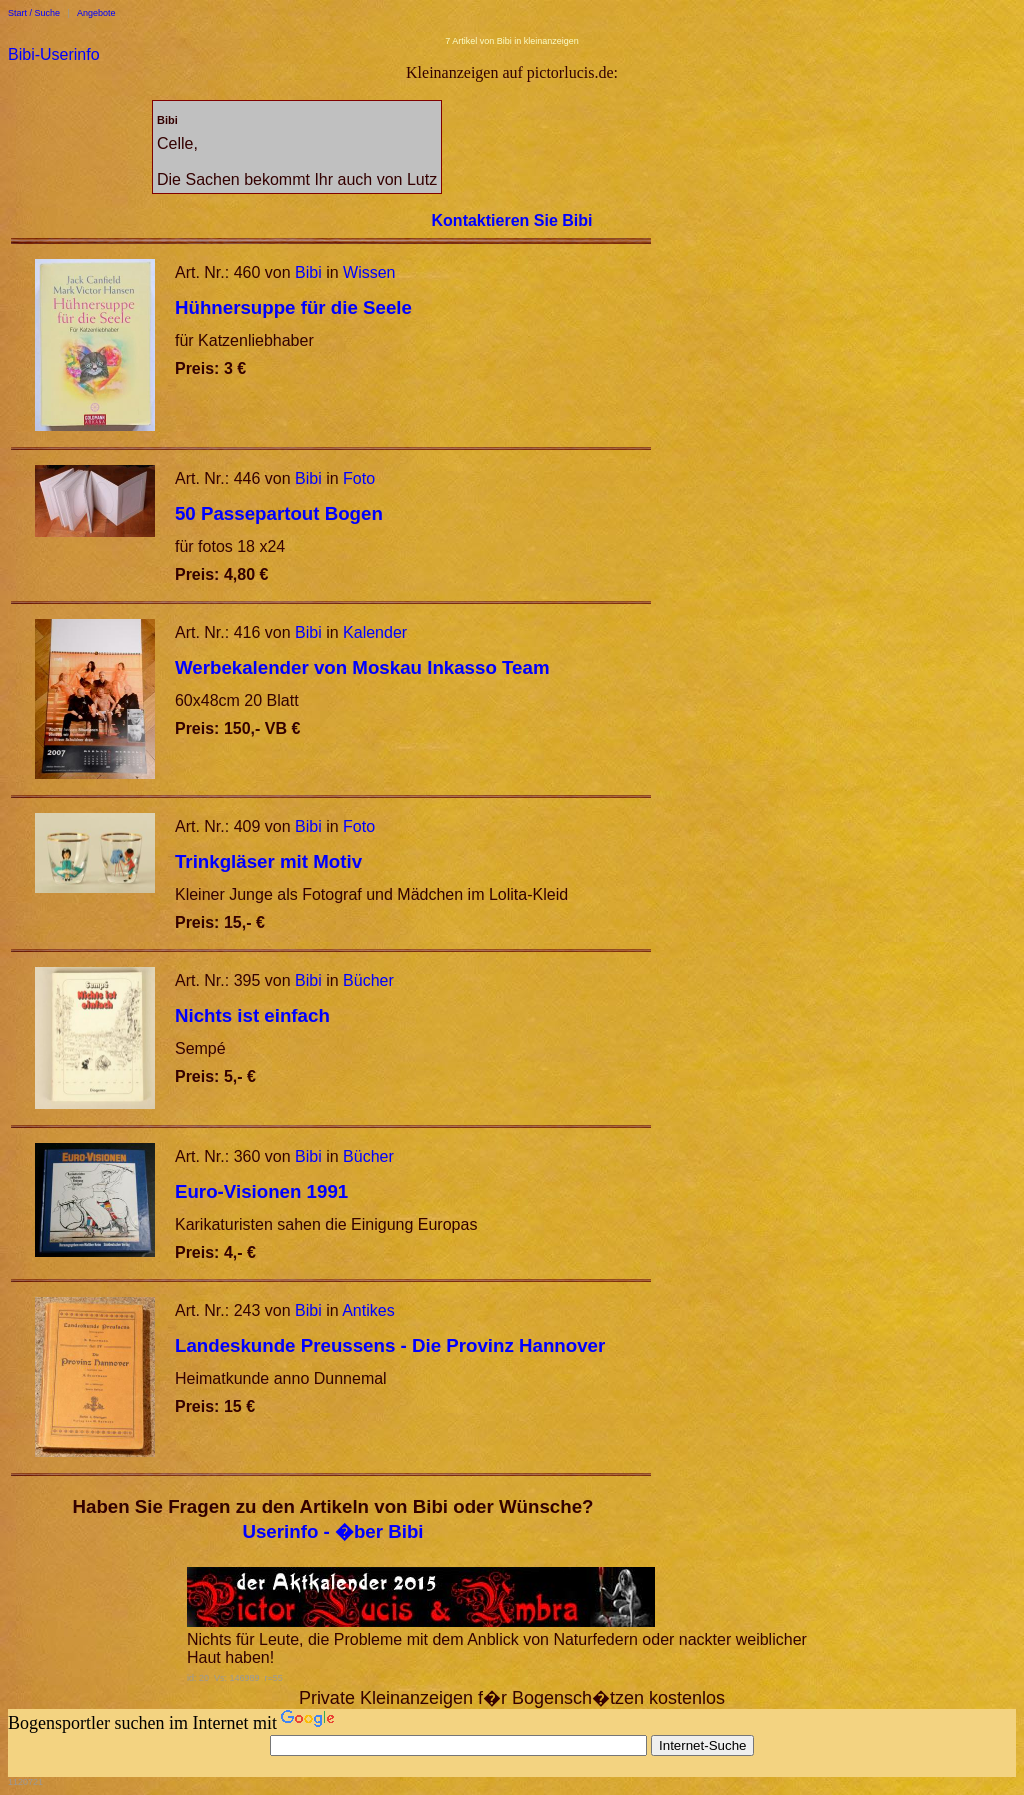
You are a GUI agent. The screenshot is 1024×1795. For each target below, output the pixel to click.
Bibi (308, 272)
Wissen (369, 272)
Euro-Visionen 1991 (261, 1191)
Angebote (96, 13)
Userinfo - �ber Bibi (332, 1531)
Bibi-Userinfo (54, 54)
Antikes (368, 1310)
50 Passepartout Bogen (279, 513)
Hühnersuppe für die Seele (293, 307)
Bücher (368, 980)
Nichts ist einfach (252, 1015)
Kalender (375, 632)
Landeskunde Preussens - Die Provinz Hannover (390, 1345)
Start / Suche (34, 13)
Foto (359, 478)
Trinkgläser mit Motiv (268, 861)
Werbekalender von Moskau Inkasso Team (362, 667)
